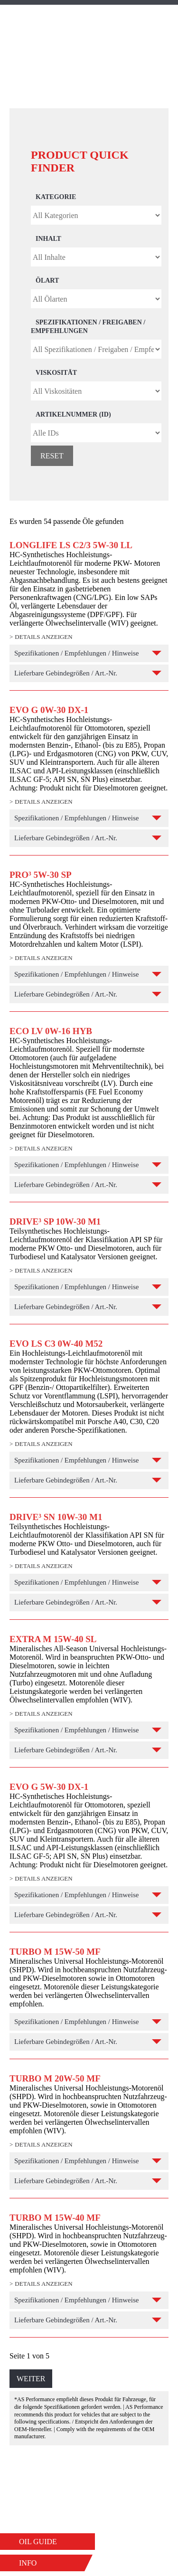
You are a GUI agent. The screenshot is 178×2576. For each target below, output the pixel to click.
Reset (52, 456)
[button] (47, 2541)
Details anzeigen (43, 636)
